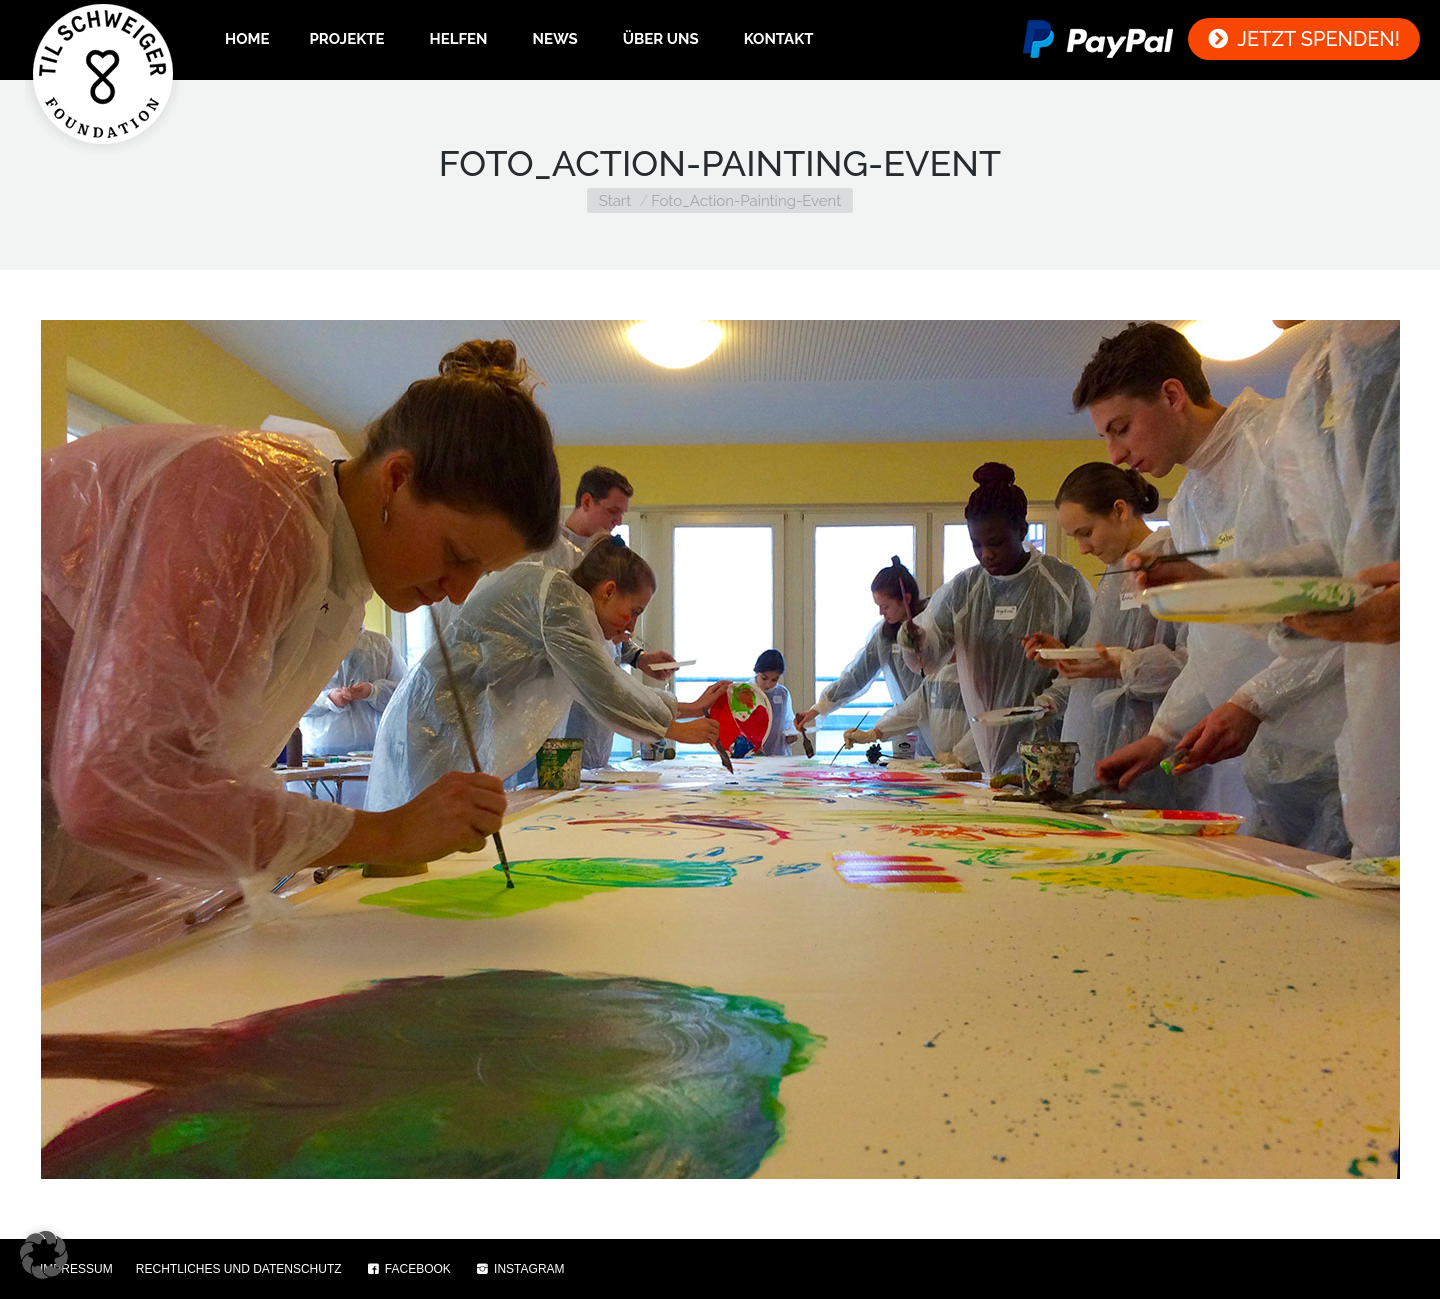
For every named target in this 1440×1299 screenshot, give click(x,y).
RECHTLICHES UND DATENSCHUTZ (239, 1269)
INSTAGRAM (519, 1269)
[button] (44, 1255)
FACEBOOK (408, 1269)
